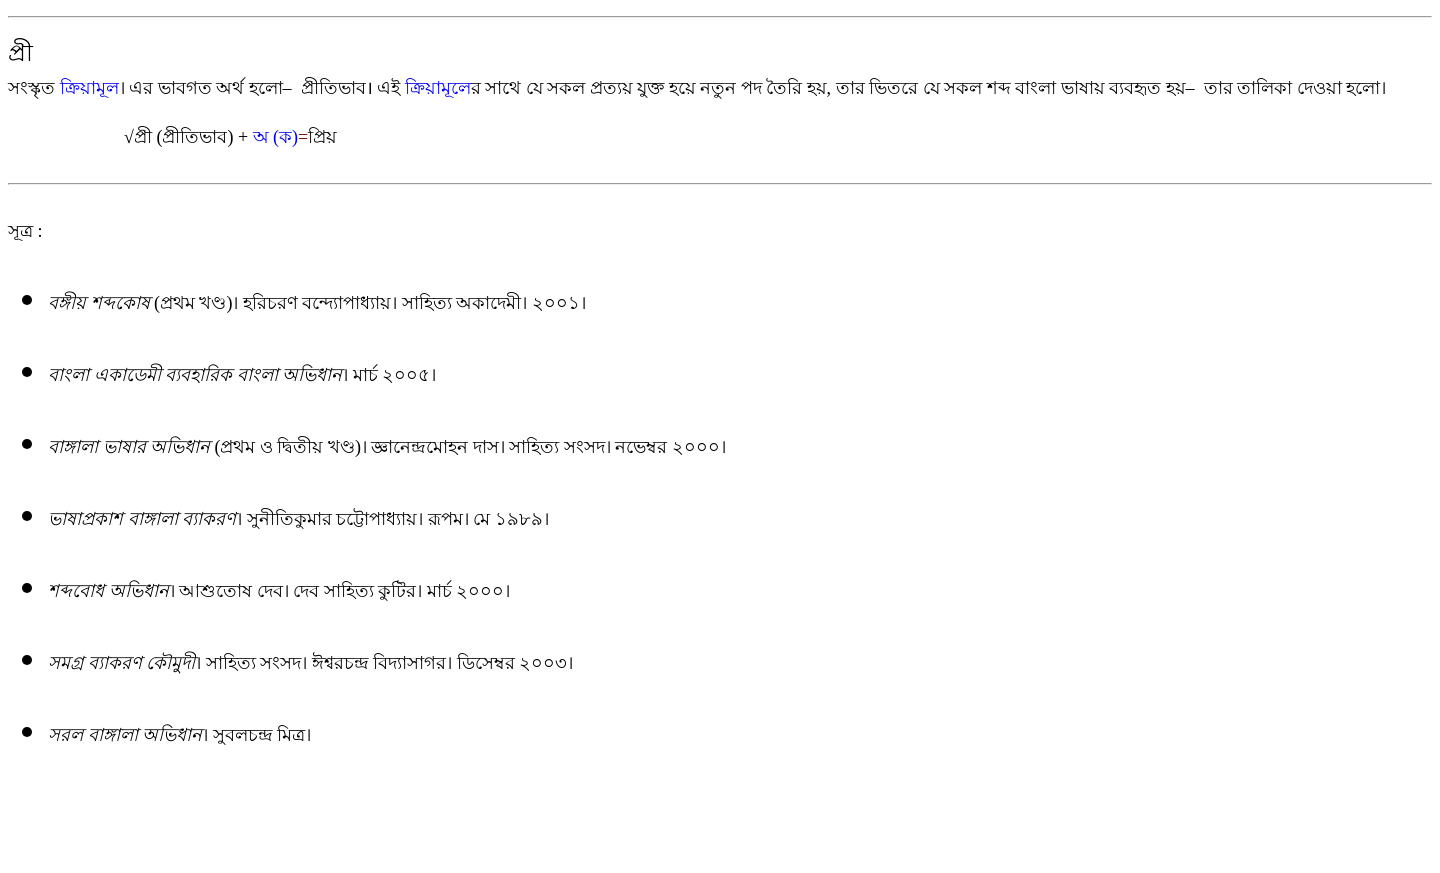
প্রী (20, 53)
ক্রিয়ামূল (89, 88)
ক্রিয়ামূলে (438, 88)
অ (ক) (276, 137)
